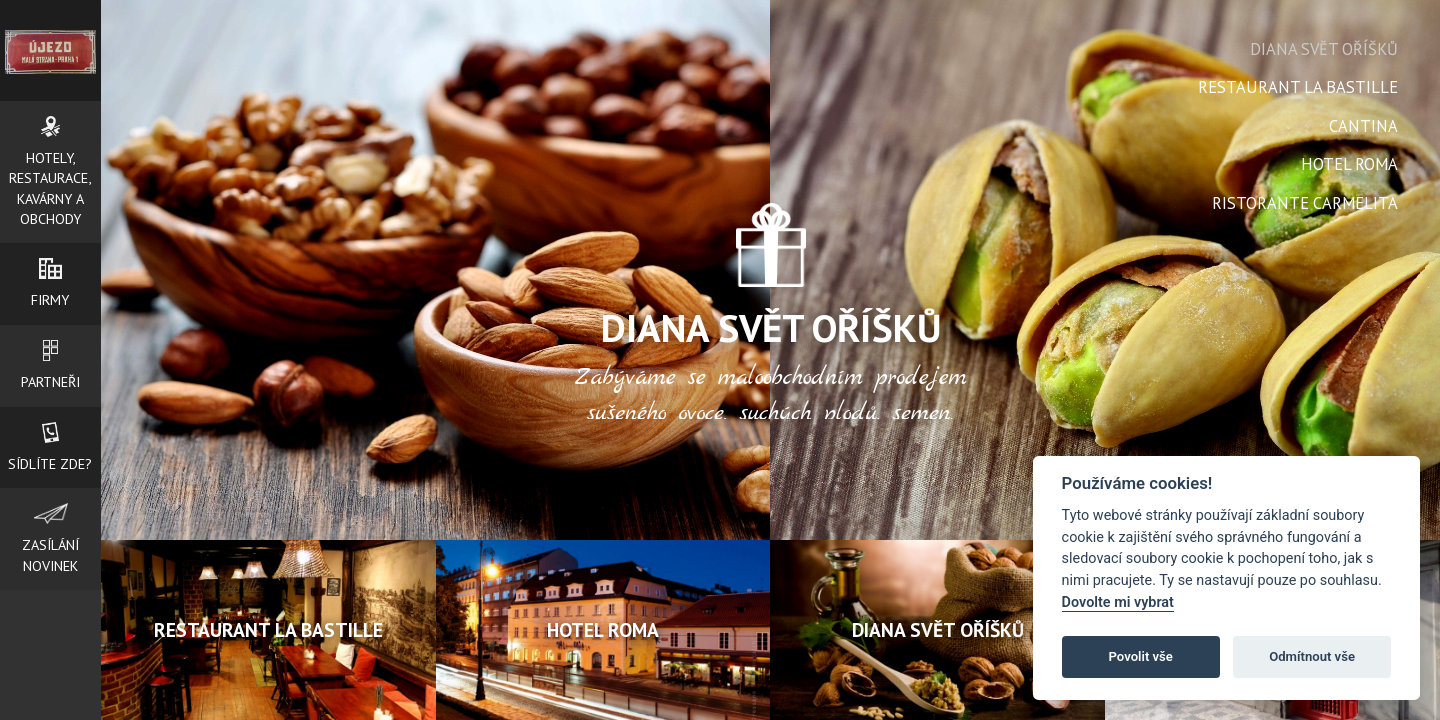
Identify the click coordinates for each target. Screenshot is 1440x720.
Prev (596, 311)
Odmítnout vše (1312, 656)
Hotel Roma (1349, 164)
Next (945, 311)
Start (763, 426)
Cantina (1363, 126)
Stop (778, 426)
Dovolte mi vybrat (1118, 602)
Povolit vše (1141, 656)
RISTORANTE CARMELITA (1305, 203)
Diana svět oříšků (1324, 49)
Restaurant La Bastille (1298, 87)
